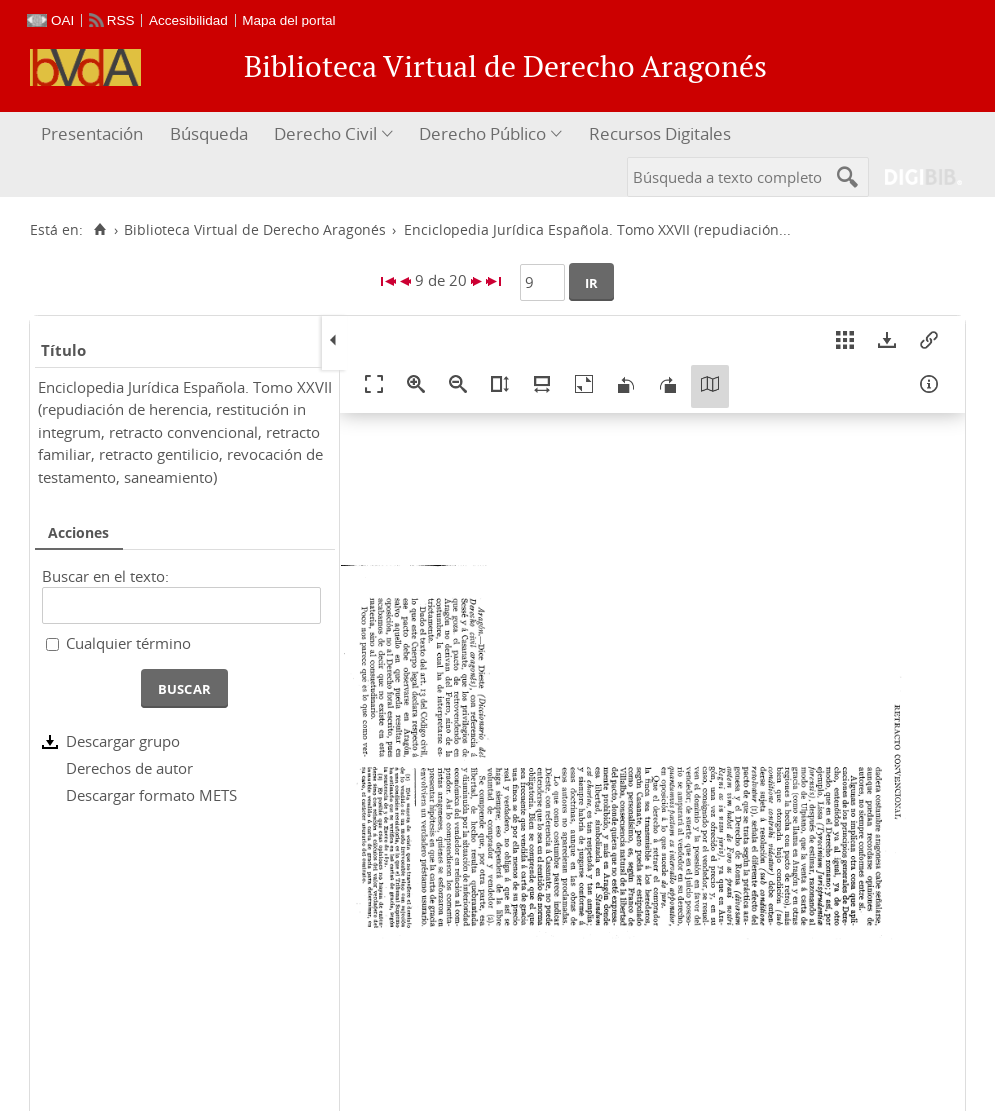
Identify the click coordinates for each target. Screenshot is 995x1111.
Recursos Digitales (660, 133)
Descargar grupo (123, 741)
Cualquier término (128, 643)
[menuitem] (94, 134)
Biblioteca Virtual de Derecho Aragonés (255, 230)
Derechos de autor (129, 768)
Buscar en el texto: (105, 576)
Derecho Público (482, 133)
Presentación (92, 133)
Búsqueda (209, 133)
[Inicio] (99, 230)
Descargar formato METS (151, 795)
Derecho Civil (325, 133)
